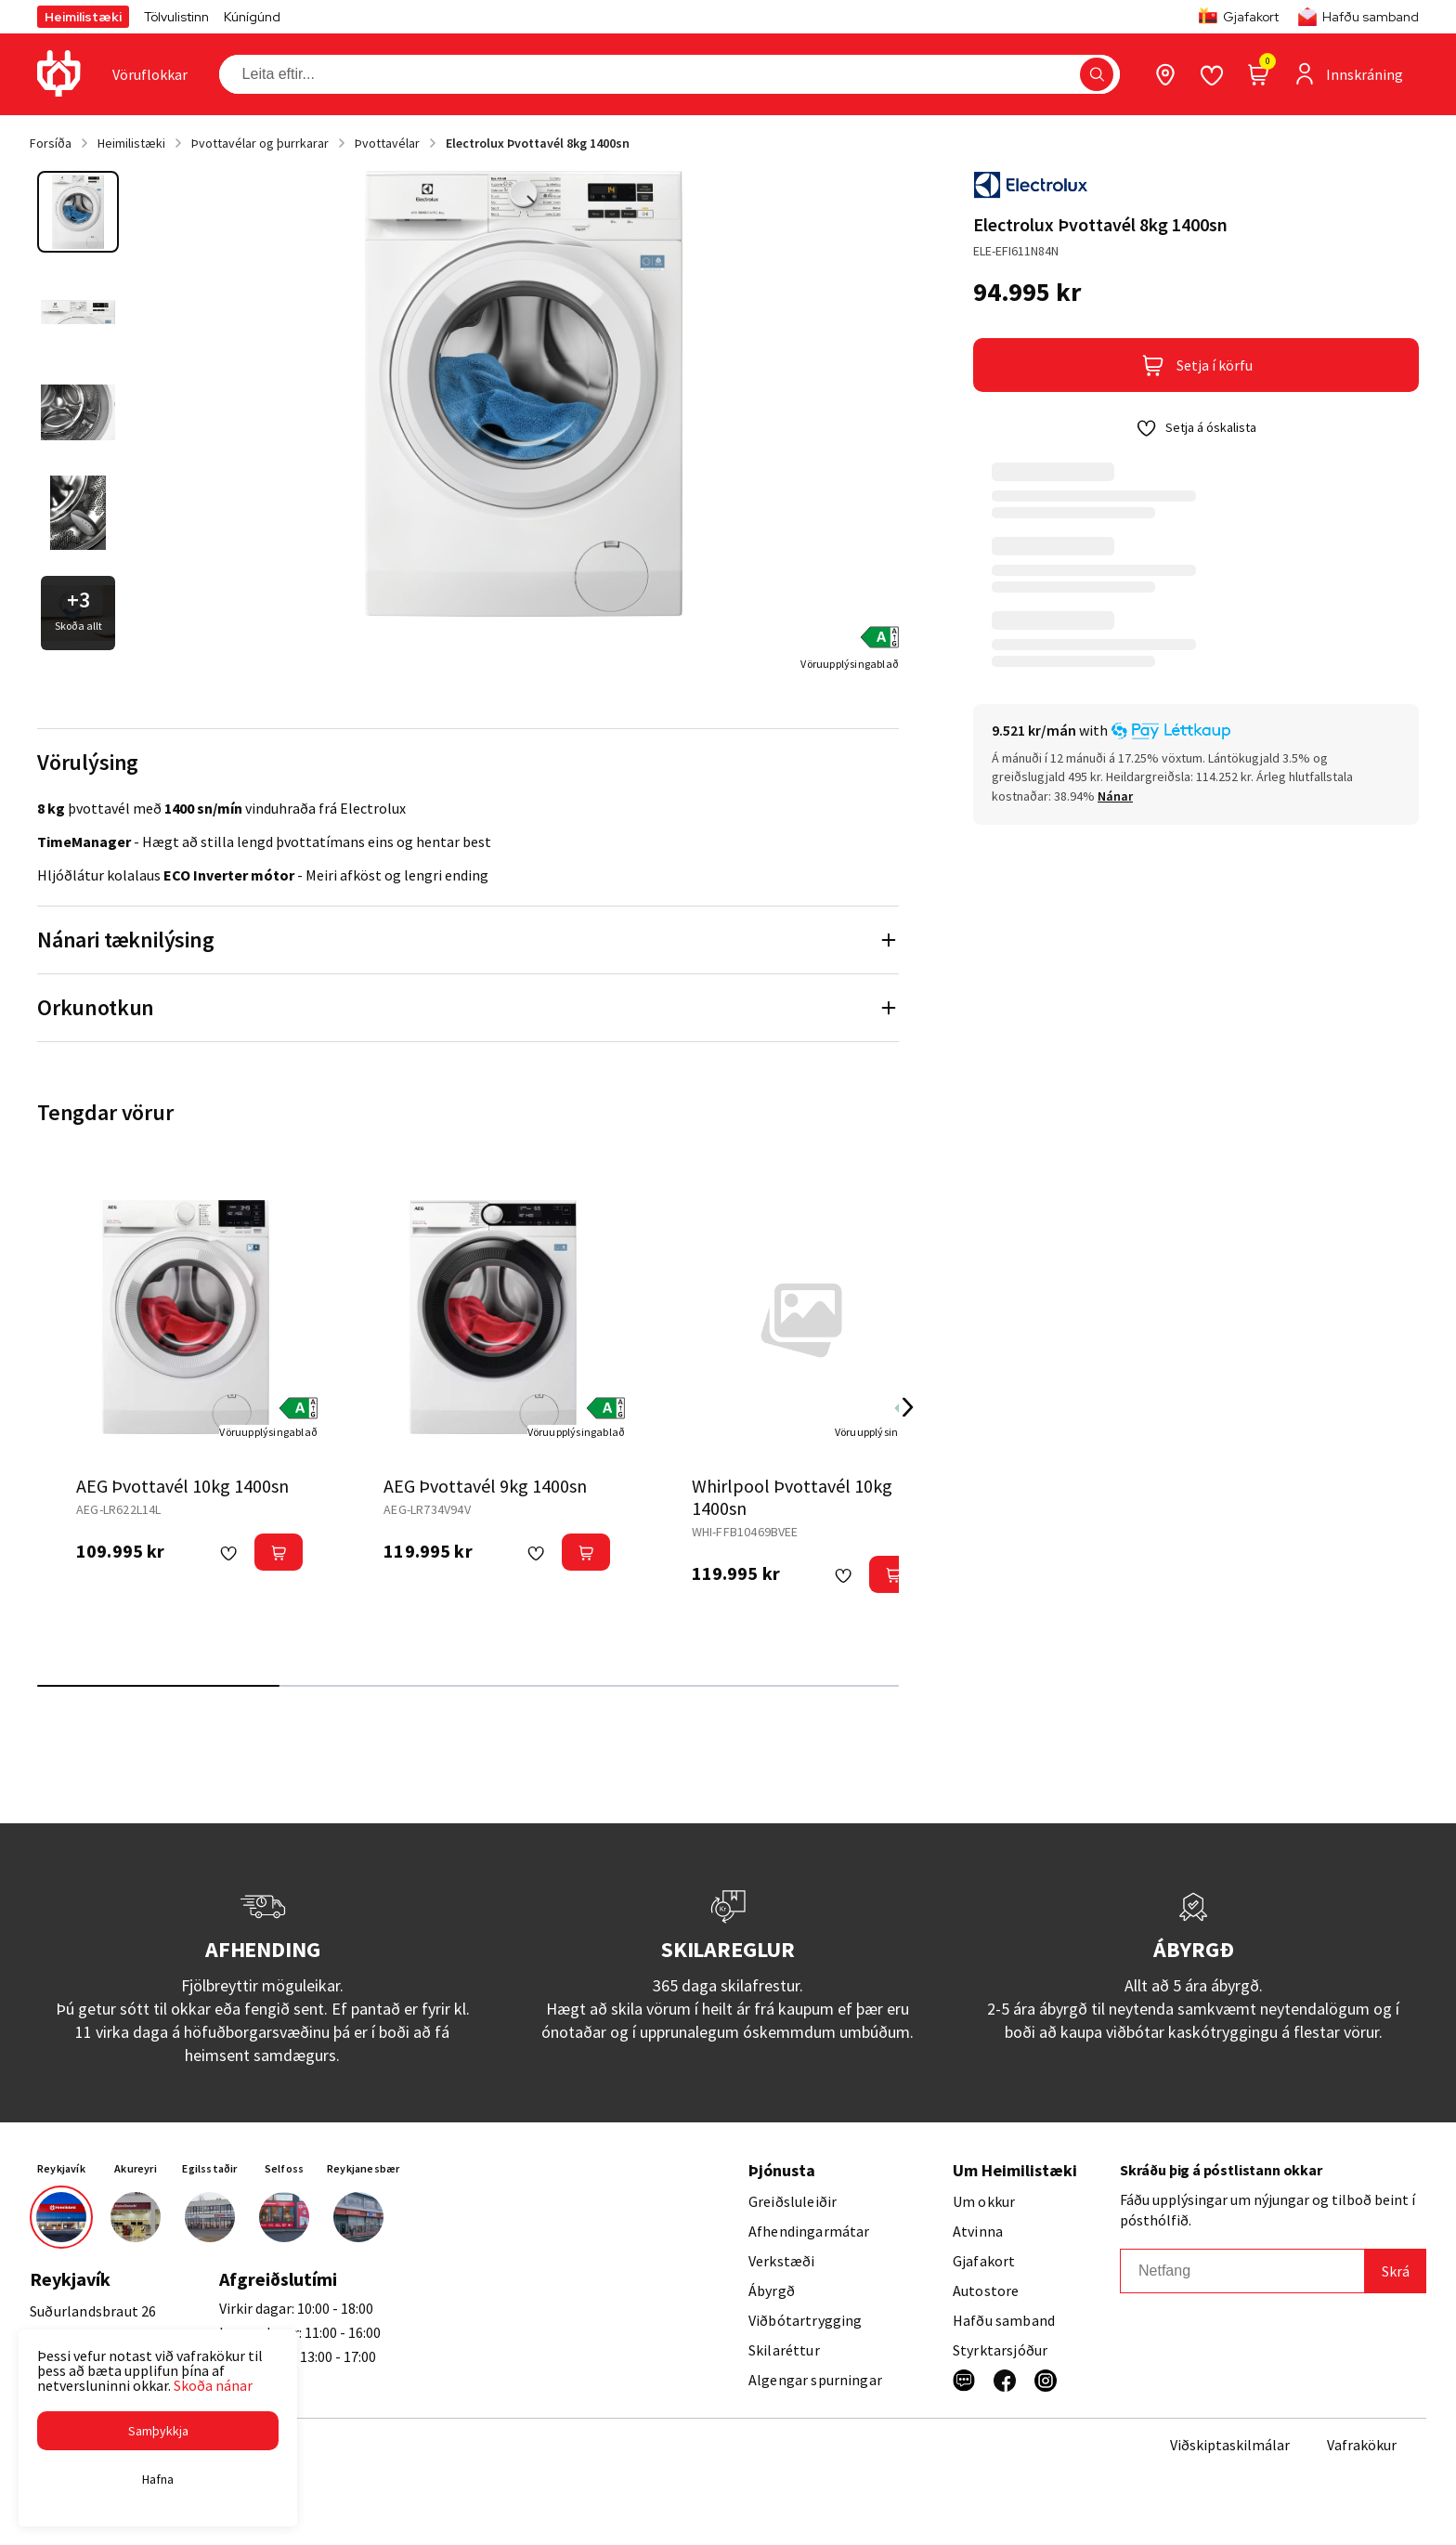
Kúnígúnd (252, 16)
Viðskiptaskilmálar (1230, 2444)
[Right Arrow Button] (908, 1408)
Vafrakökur (1362, 2444)
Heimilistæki (83, 16)
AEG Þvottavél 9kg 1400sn (485, 1485)
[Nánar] (1115, 796)
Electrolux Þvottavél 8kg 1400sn (538, 143)
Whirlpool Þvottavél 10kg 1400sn (792, 1497)
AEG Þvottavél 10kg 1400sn (182, 1485)
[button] (158, 2430)
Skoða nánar (213, 2385)
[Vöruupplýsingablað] (849, 663)
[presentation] (150, 74)
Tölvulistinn (176, 16)
